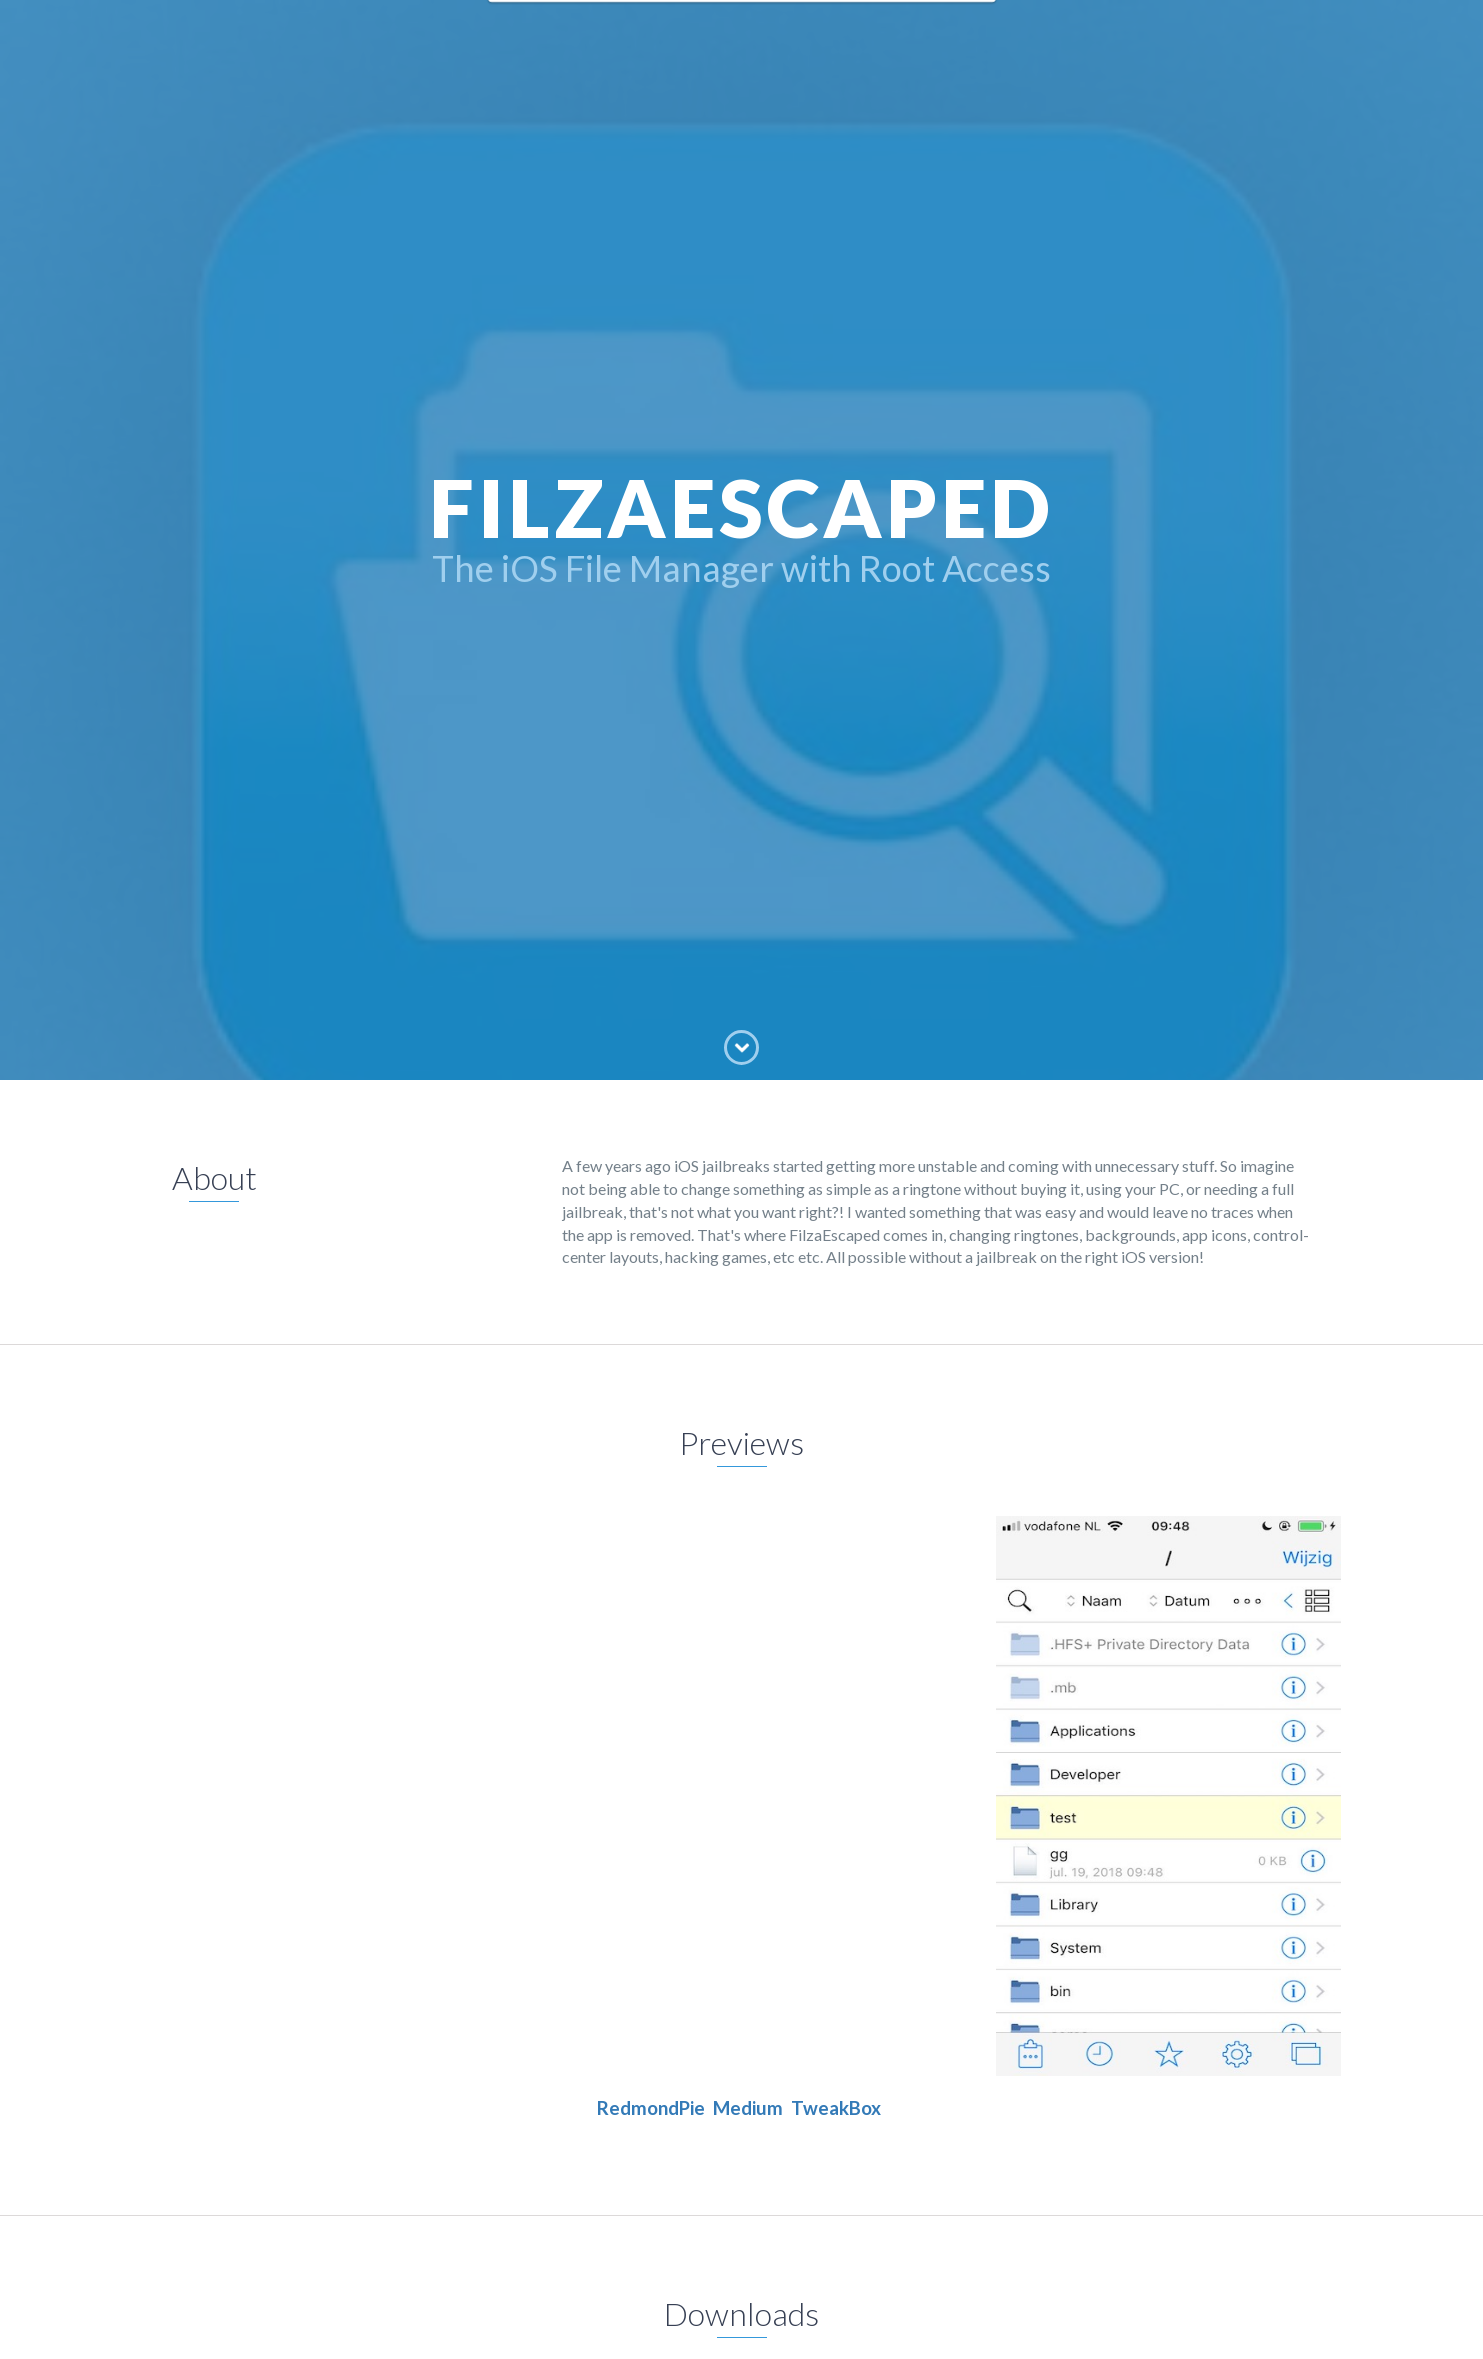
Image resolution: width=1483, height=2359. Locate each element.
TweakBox (836, 2108)
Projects (809, 30)
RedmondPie (651, 2108)
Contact (948, 30)
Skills (879, 30)
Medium (748, 2108)
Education (722, 30)
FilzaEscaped (619, 30)
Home (529, 30)
